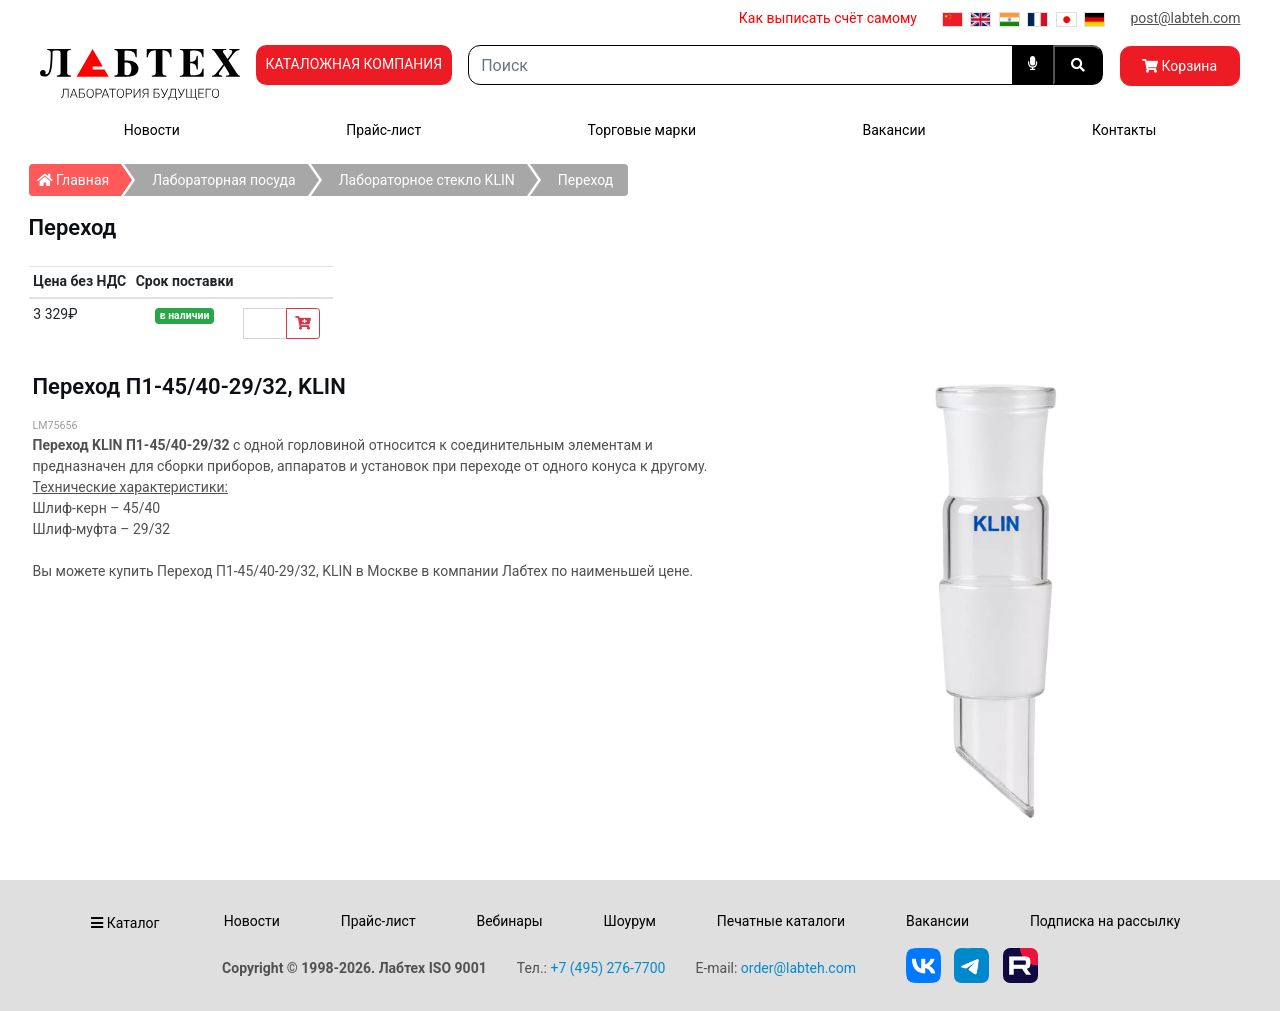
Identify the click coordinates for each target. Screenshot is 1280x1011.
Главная (79, 176)
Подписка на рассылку (1105, 921)
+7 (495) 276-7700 (607, 968)
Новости (152, 130)
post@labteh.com (1185, 18)
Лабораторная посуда (223, 180)
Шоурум (629, 921)
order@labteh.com (798, 968)
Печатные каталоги (781, 921)
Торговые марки (642, 130)
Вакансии (893, 130)
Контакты (1124, 130)
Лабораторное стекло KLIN (427, 180)
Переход (585, 180)
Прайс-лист (383, 130)
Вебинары (509, 921)
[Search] (740, 65)
